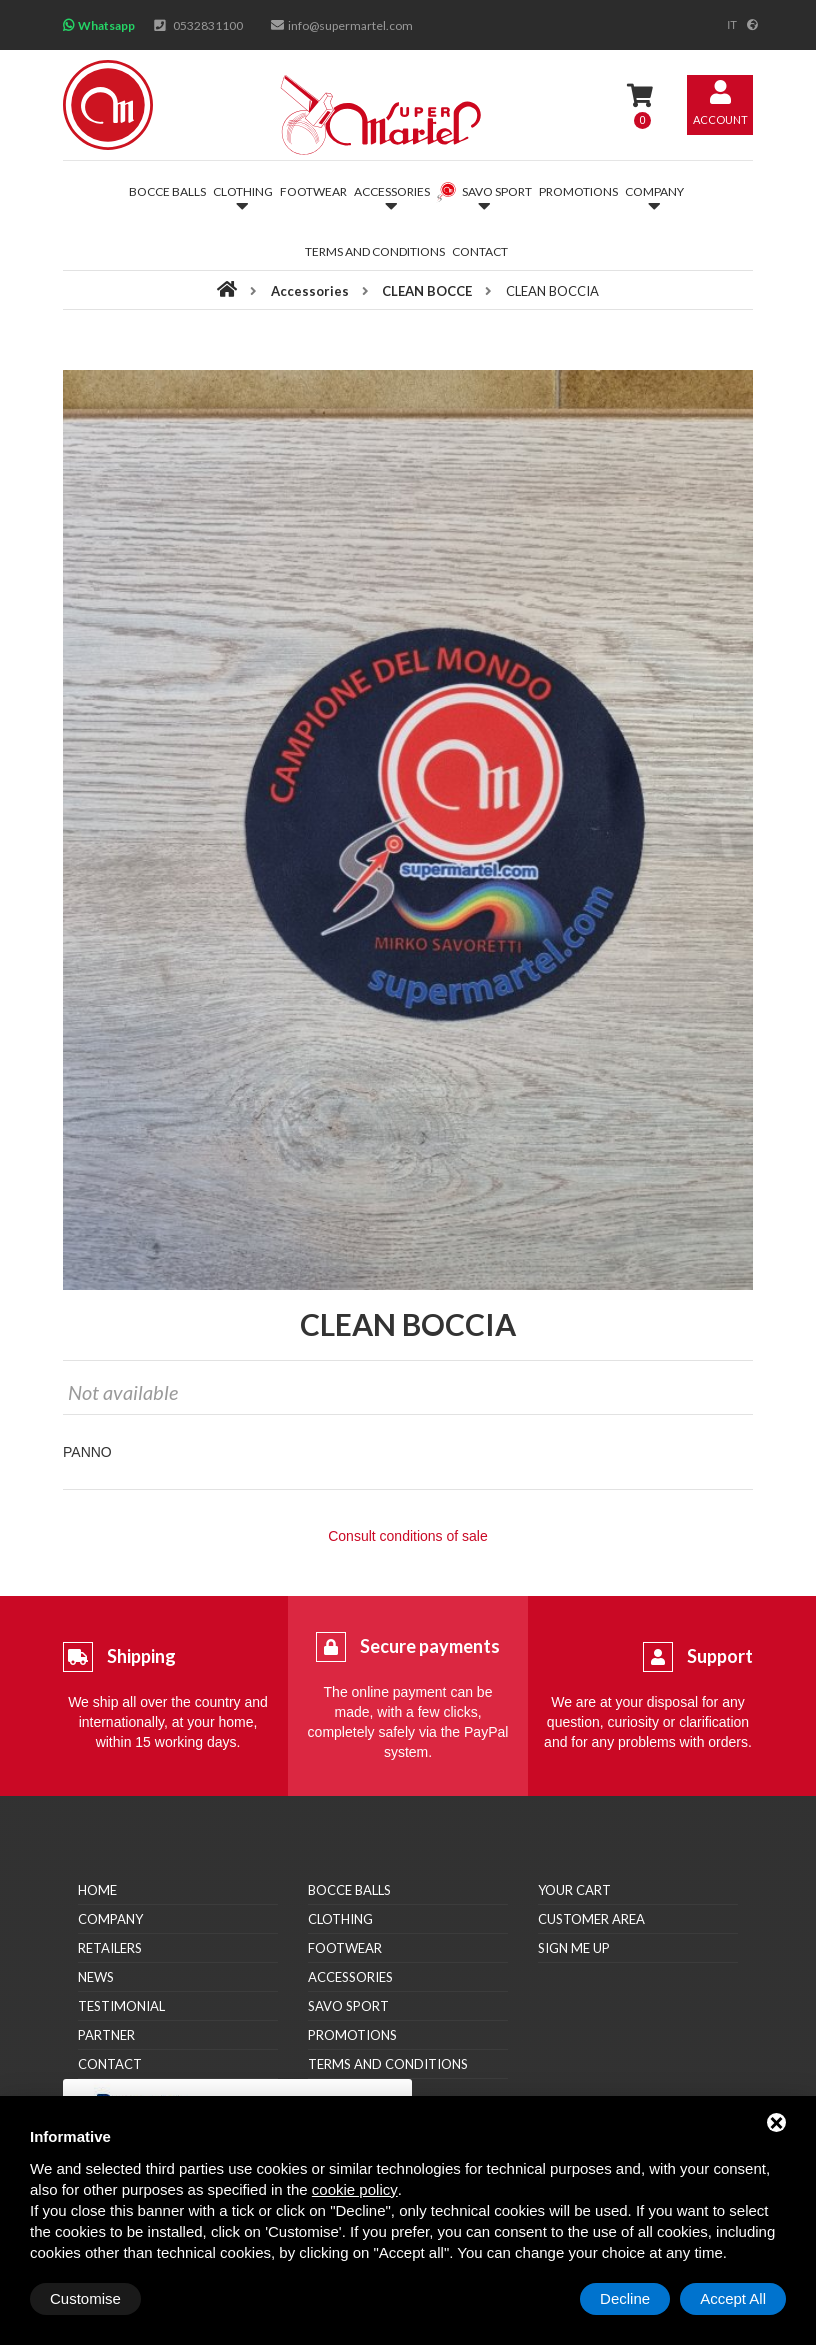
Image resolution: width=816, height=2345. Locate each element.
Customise (85, 2298)
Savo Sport (348, 2006)
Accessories (310, 291)
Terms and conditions (375, 251)
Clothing (340, 1919)
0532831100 (208, 25)
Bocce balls (167, 191)
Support (720, 1656)
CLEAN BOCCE (427, 291)
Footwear (313, 191)
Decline (625, 2298)
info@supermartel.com (350, 25)
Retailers (110, 1948)
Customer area (591, 1919)
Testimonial (121, 2006)
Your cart (574, 1890)
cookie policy (355, 2189)
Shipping (141, 1656)
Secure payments (430, 1646)
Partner (106, 2035)
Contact (480, 251)
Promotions (578, 191)
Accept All (733, 2298)
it (732, 25)
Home (97, 1890)
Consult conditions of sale (408, 1536)
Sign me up (574, 1948)
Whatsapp (106, 25)
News (96, 1977)
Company (110, 1919)
